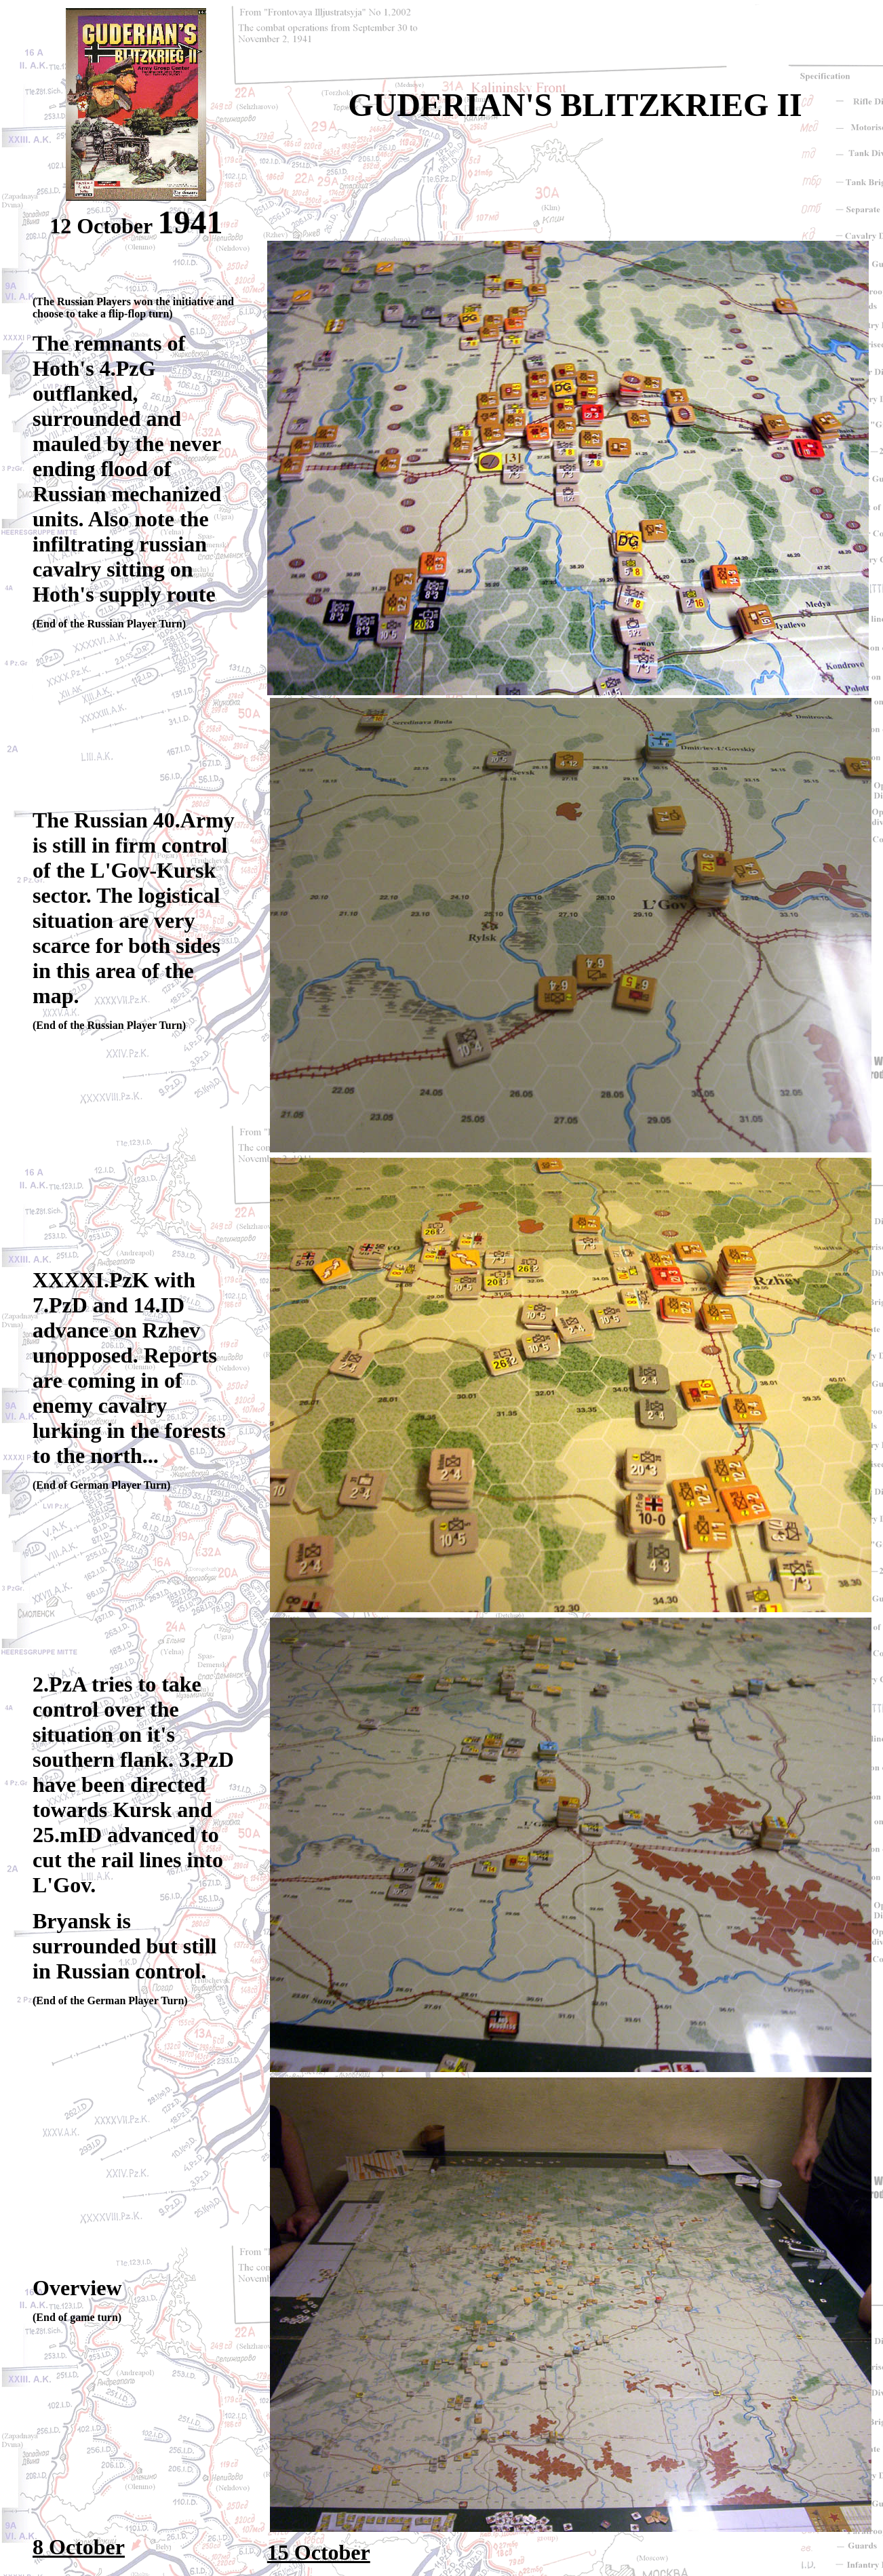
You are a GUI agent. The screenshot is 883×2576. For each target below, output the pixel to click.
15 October (318, 2552)
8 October (79, 2547)
